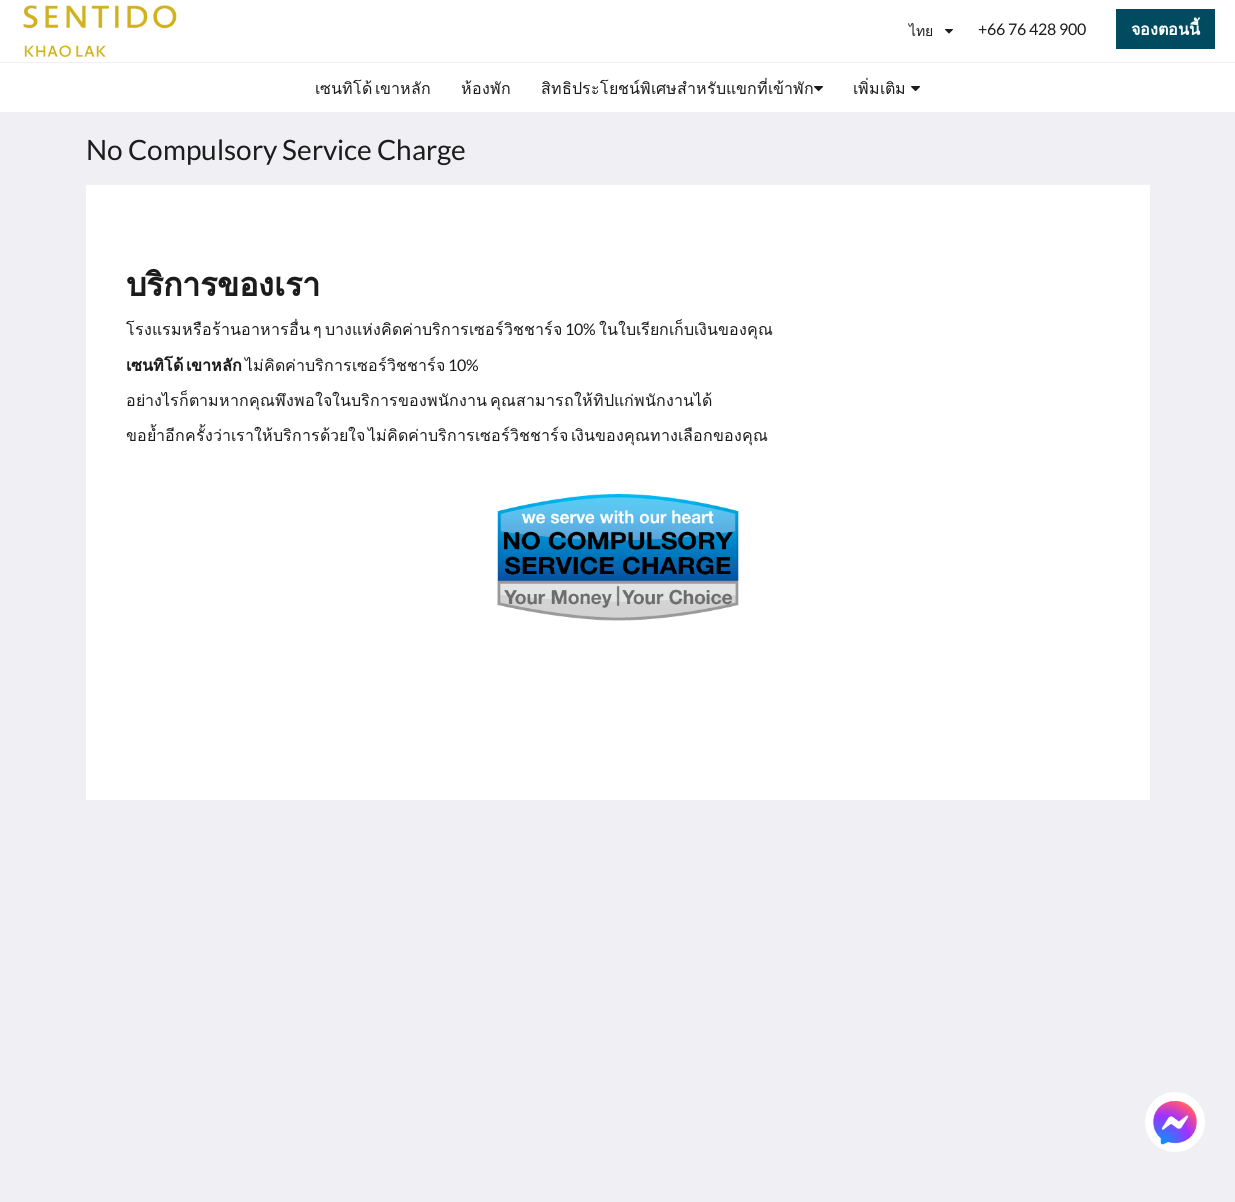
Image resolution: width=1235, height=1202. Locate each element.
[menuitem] (373, 88)
